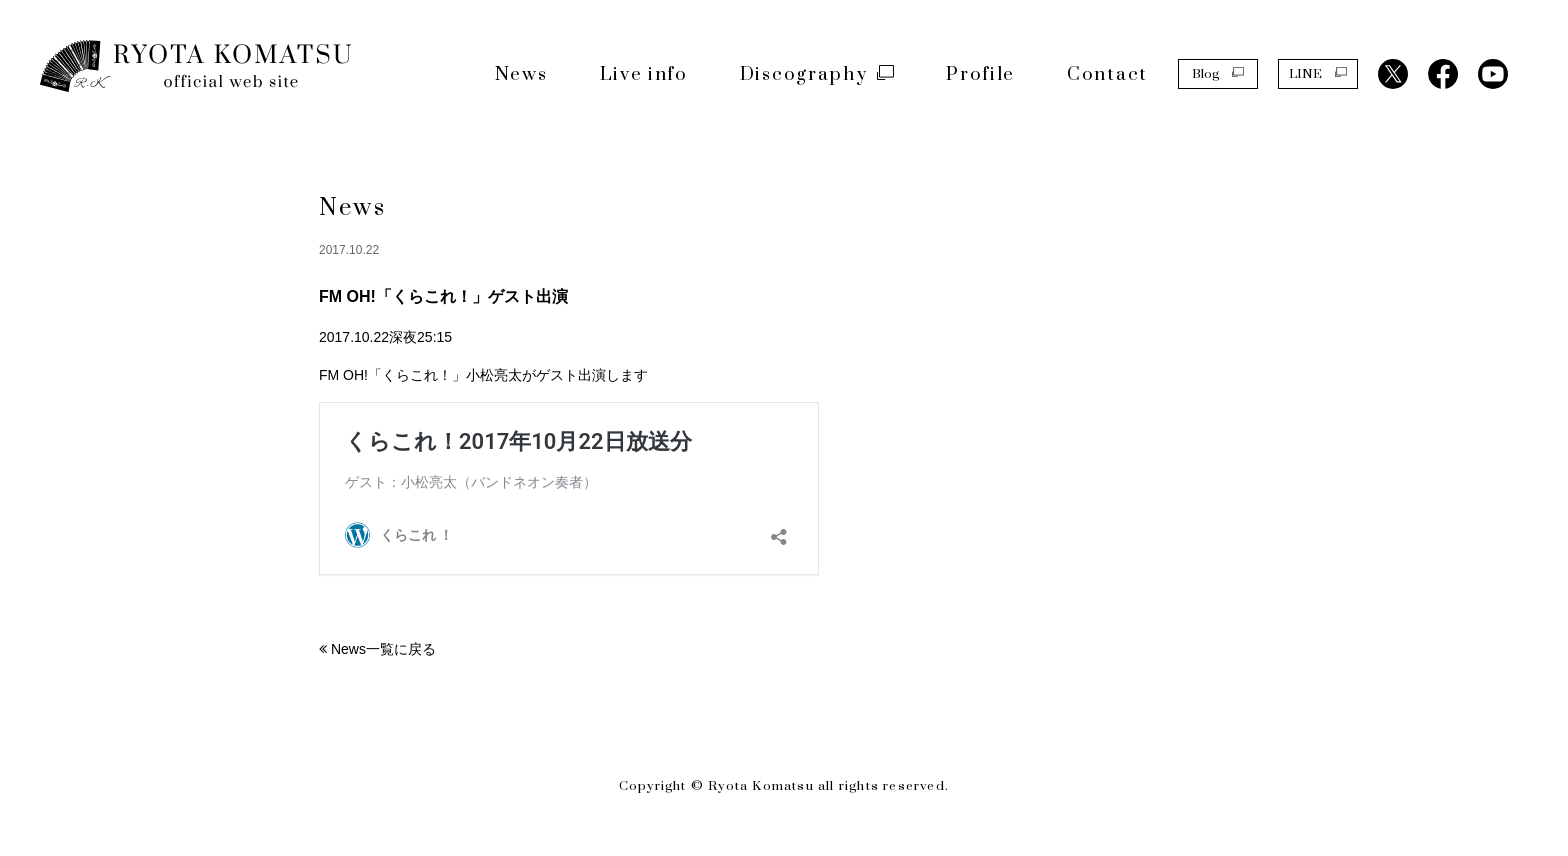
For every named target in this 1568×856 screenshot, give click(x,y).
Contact (1107, 74)
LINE (1318, 73)
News (521, 74)
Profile (980, 74)
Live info (644, 74)
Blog (1218, 73)
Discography (817, 74)
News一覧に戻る (383, 649)
